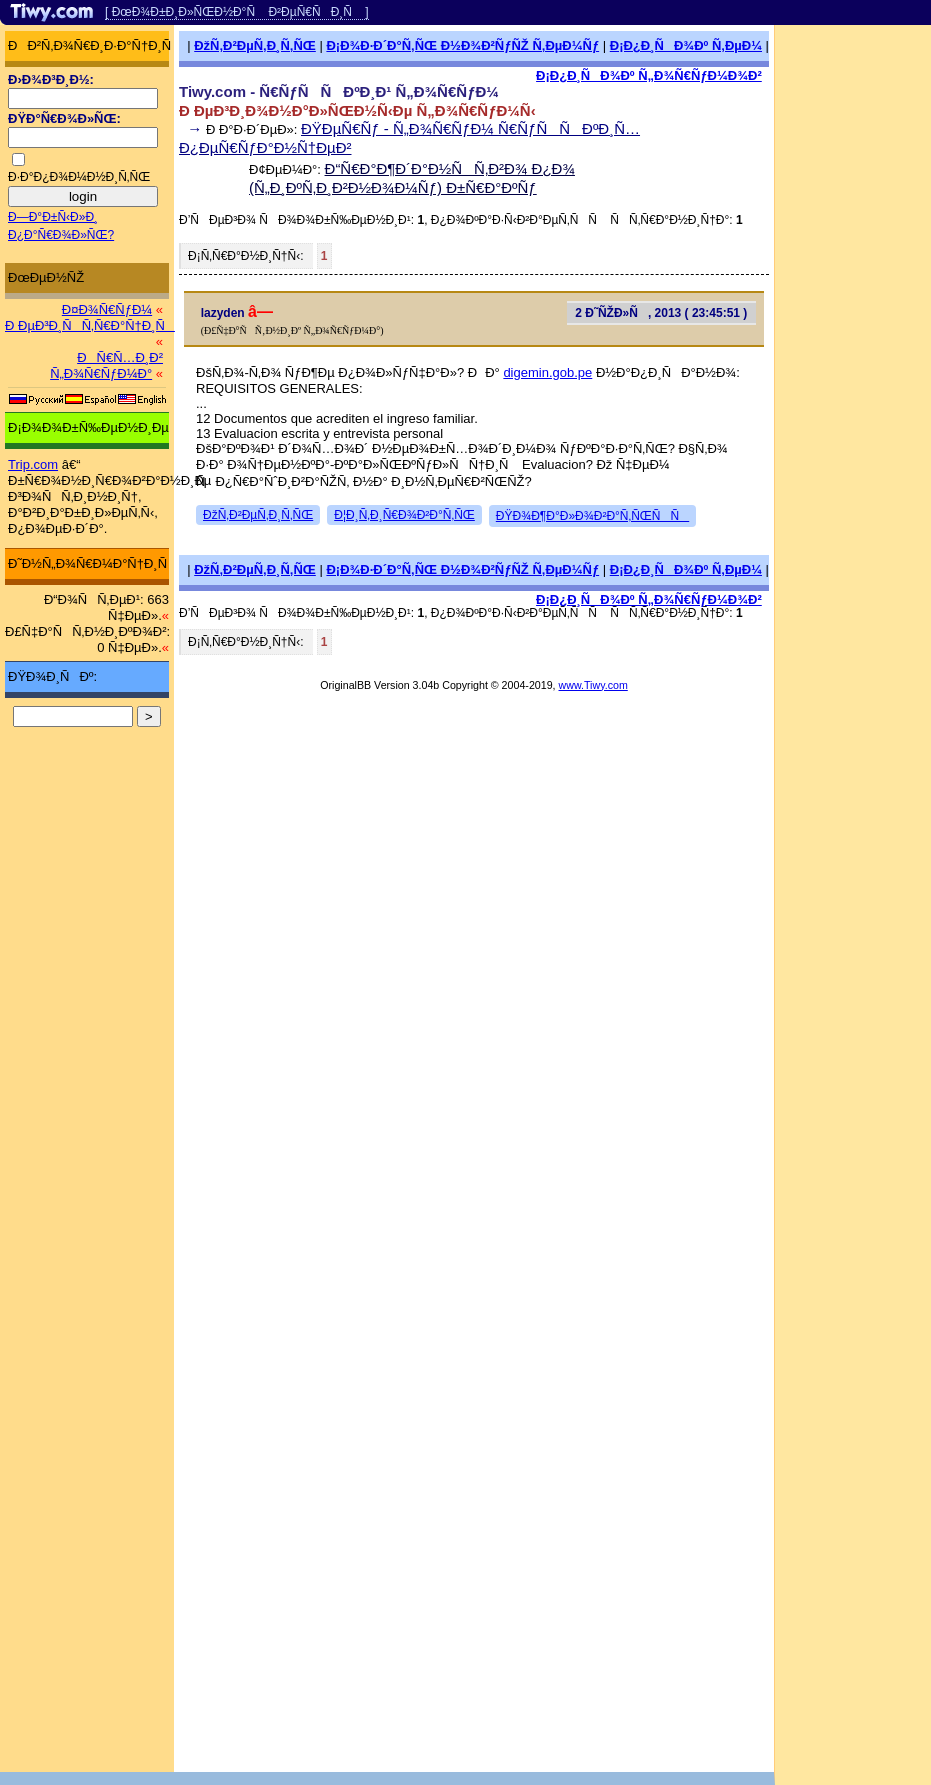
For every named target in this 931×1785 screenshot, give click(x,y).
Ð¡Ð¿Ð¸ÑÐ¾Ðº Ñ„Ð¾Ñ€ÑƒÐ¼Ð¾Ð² (649, 75)
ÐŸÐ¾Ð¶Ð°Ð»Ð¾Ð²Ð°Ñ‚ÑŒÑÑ (592, 516)
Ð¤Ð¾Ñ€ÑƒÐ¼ (107, 309)
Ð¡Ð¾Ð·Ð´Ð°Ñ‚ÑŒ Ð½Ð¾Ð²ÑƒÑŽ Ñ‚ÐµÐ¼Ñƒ (462, 45)
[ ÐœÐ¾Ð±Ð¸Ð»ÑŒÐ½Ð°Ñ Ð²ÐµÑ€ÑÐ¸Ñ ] (237, 12)
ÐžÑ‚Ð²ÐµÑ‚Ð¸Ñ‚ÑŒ (255, 45)
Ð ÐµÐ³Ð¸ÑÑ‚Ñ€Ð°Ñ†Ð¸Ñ (90, 325)
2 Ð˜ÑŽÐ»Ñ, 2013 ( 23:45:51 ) (661, 313)
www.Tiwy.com (593, 685)
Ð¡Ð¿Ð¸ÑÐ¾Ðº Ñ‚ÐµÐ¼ (686, 45)
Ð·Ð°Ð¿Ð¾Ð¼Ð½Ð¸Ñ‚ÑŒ (79, 177)
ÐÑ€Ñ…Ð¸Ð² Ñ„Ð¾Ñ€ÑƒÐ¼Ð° (106, 365)
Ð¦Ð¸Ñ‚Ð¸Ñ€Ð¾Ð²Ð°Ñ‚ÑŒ (404, 515)
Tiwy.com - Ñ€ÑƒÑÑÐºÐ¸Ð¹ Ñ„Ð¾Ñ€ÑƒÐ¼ (339, 91)
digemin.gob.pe (547, 372)
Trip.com (33, 464)
